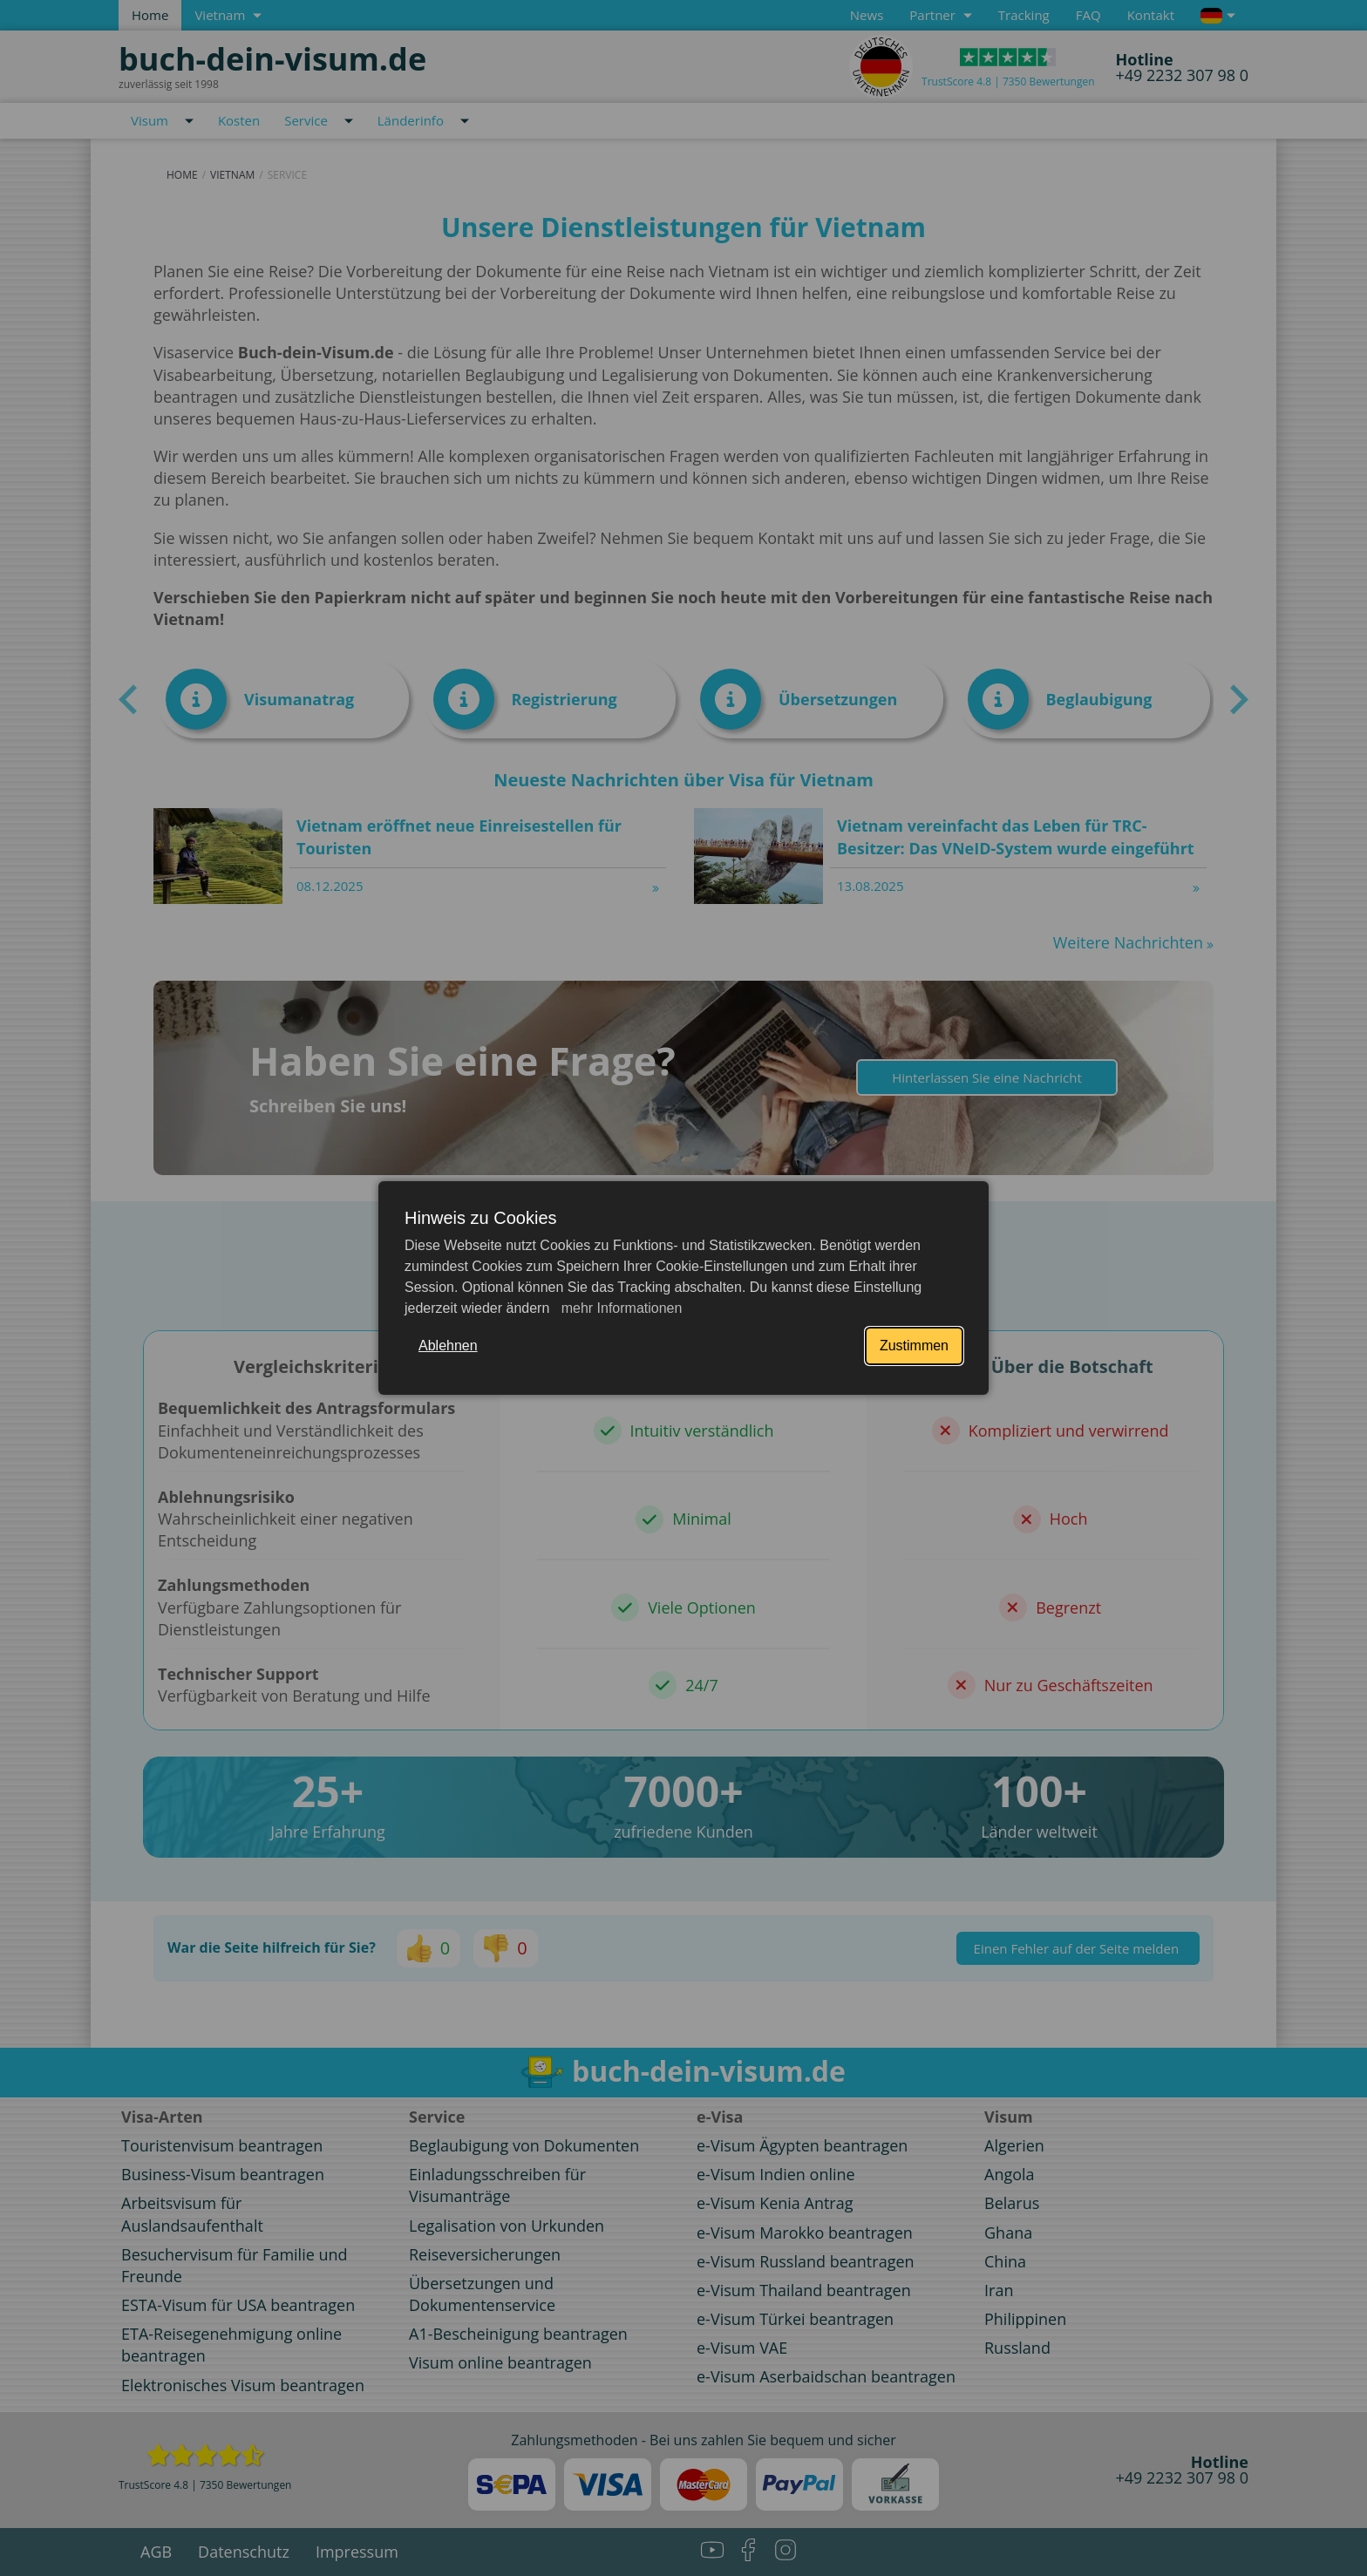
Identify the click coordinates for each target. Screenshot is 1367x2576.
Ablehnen (448, 1345)
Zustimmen (914, 1345)
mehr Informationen (619, 1308)
